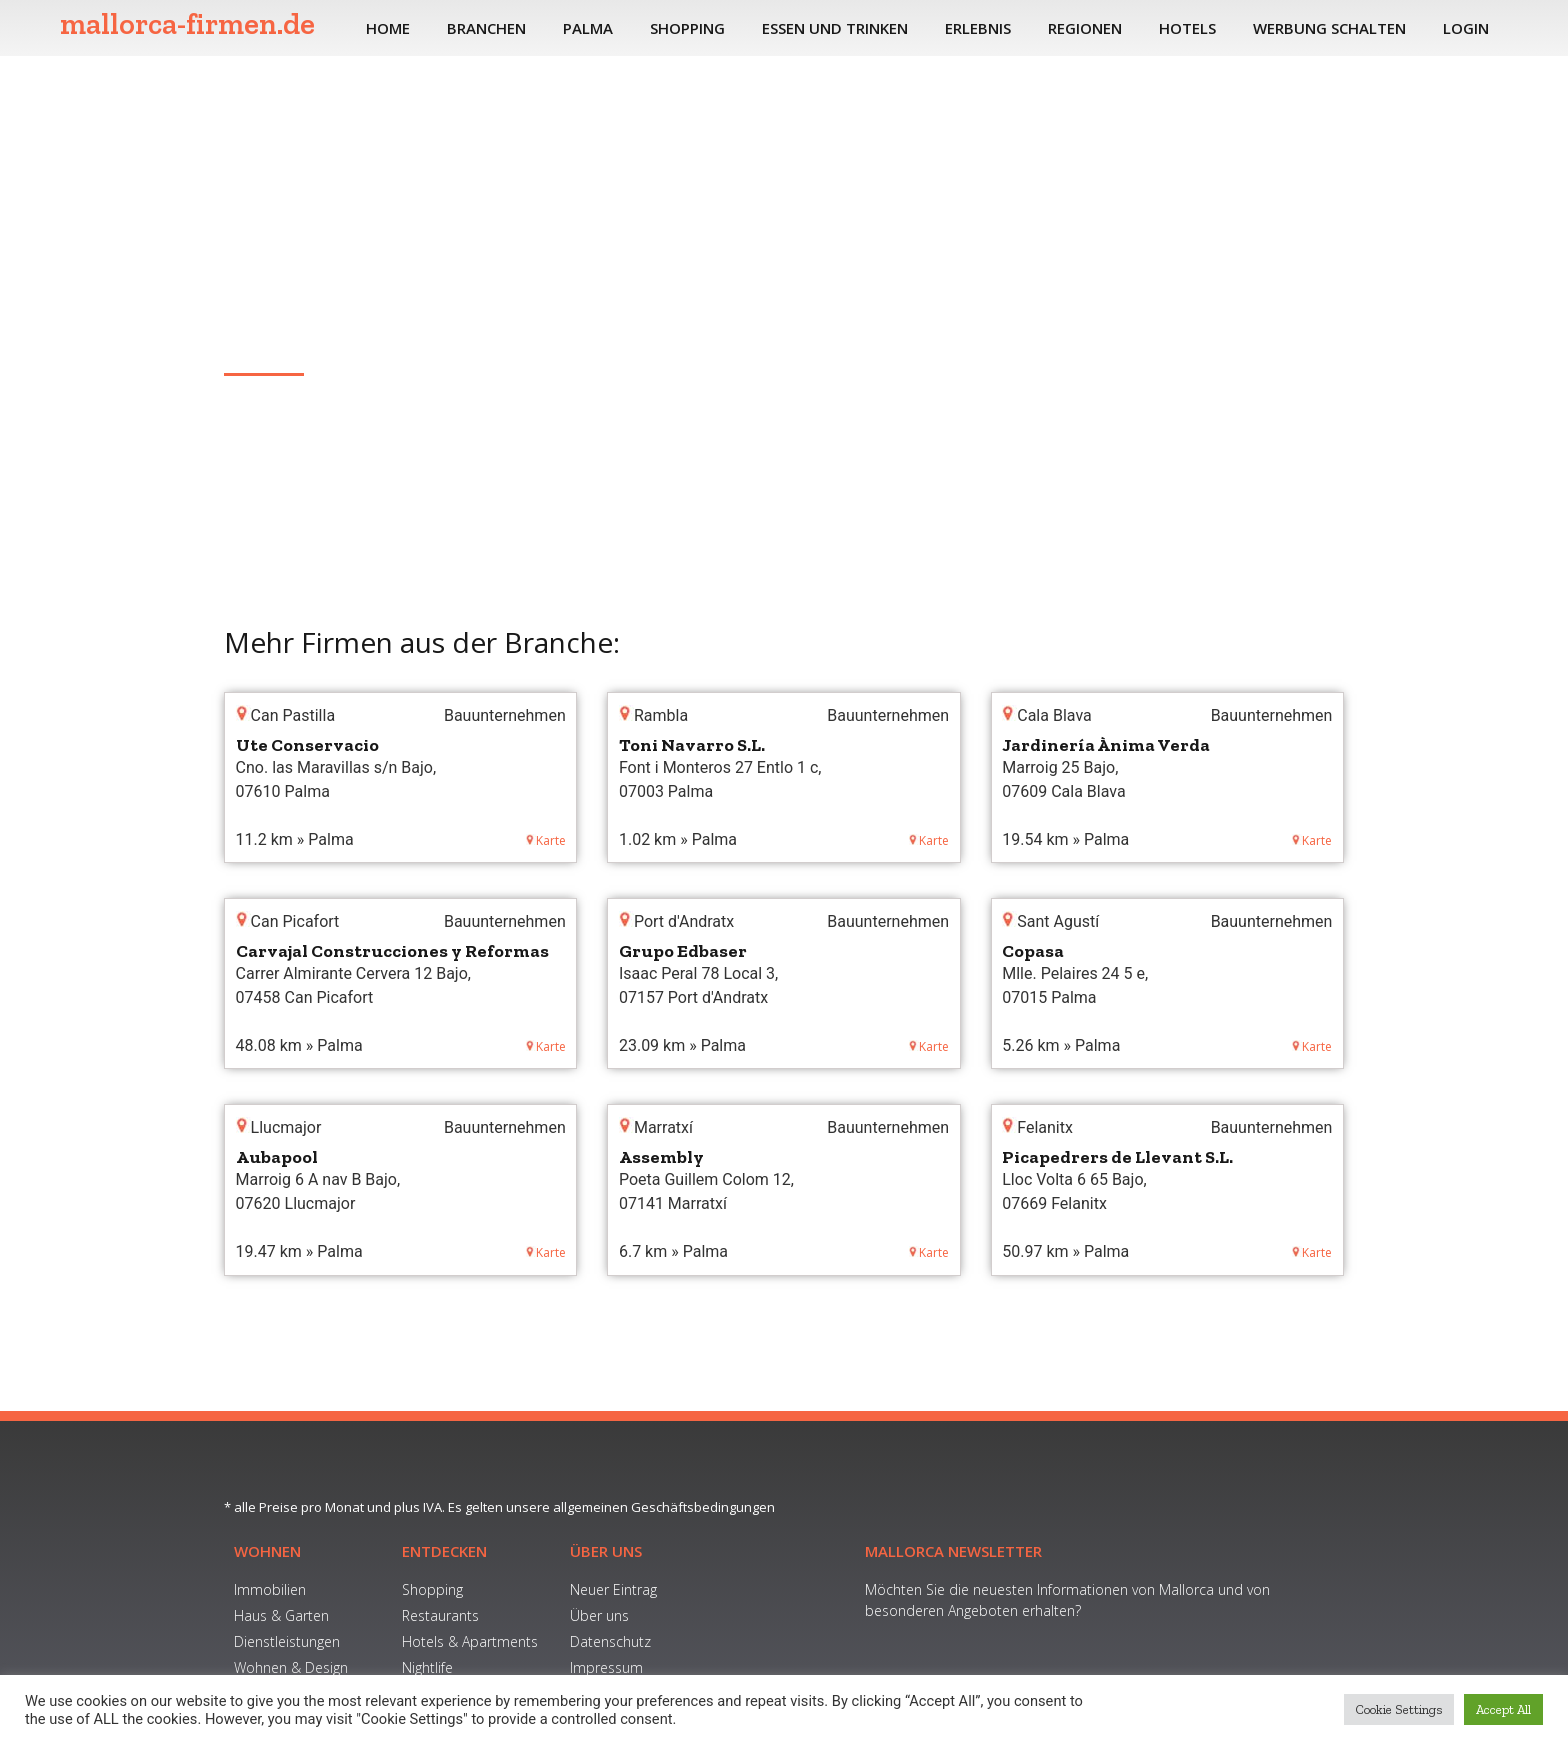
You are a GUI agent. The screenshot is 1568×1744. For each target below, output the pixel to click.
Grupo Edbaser (683, 951)
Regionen (1085, 28)
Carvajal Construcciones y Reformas (392, 951)
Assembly (661, 1157)
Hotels (1187, 28)
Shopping (687, 28)
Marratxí (256, 343)
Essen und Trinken (835, 28)
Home (388, 28)
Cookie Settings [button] (1399, 1709)
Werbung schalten (1329, 28)
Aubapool (277, 1157)
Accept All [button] (1503, 1709)
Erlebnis (978, 28)
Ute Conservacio (307, 745)
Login (1466, 28)
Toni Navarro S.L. (692, 745)
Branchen (486, 28)
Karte (546, 840)
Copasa (1033, 951)
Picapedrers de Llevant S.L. (1117, 1157)
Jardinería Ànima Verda (1106, 745)
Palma (588, 28)
